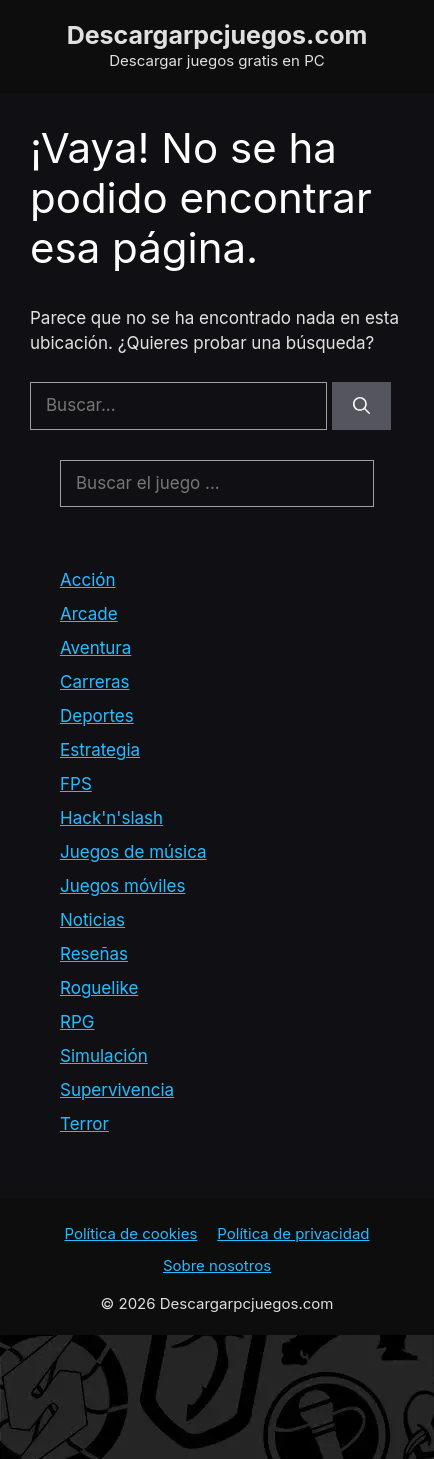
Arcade (89, 614)
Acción (88, 580)
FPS (76, 784)
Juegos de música (133, 852)
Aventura (95, 648)
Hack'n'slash (111, 818)
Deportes (97, 716)
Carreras (95, 682)
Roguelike (99, 988)
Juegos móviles (122, 886)
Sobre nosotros (217, 1265)
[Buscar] (361, 406)
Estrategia (100, 750)
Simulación (104, 1056)
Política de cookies (130, 1233)
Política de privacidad (293, 1233)
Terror (84, 1124)
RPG (77, 1022)
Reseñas (94, 954)
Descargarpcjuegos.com (217, 35)
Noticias (92, 920)
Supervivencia (117, 1090)
